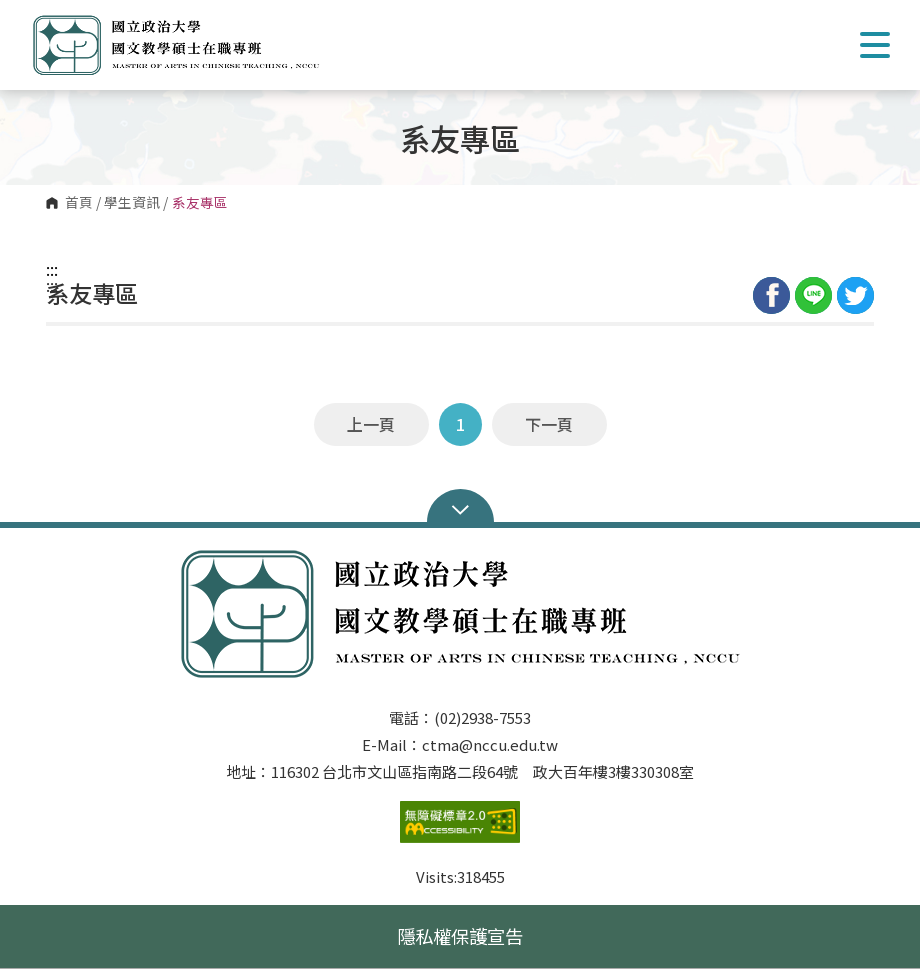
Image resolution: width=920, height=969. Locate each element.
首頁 (79, 203)
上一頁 (371, 424)
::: (52, 269)
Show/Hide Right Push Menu (875, 45)
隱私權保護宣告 (460, 936)
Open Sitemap (460, 508)
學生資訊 (132, 203)
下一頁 (549, 424)
